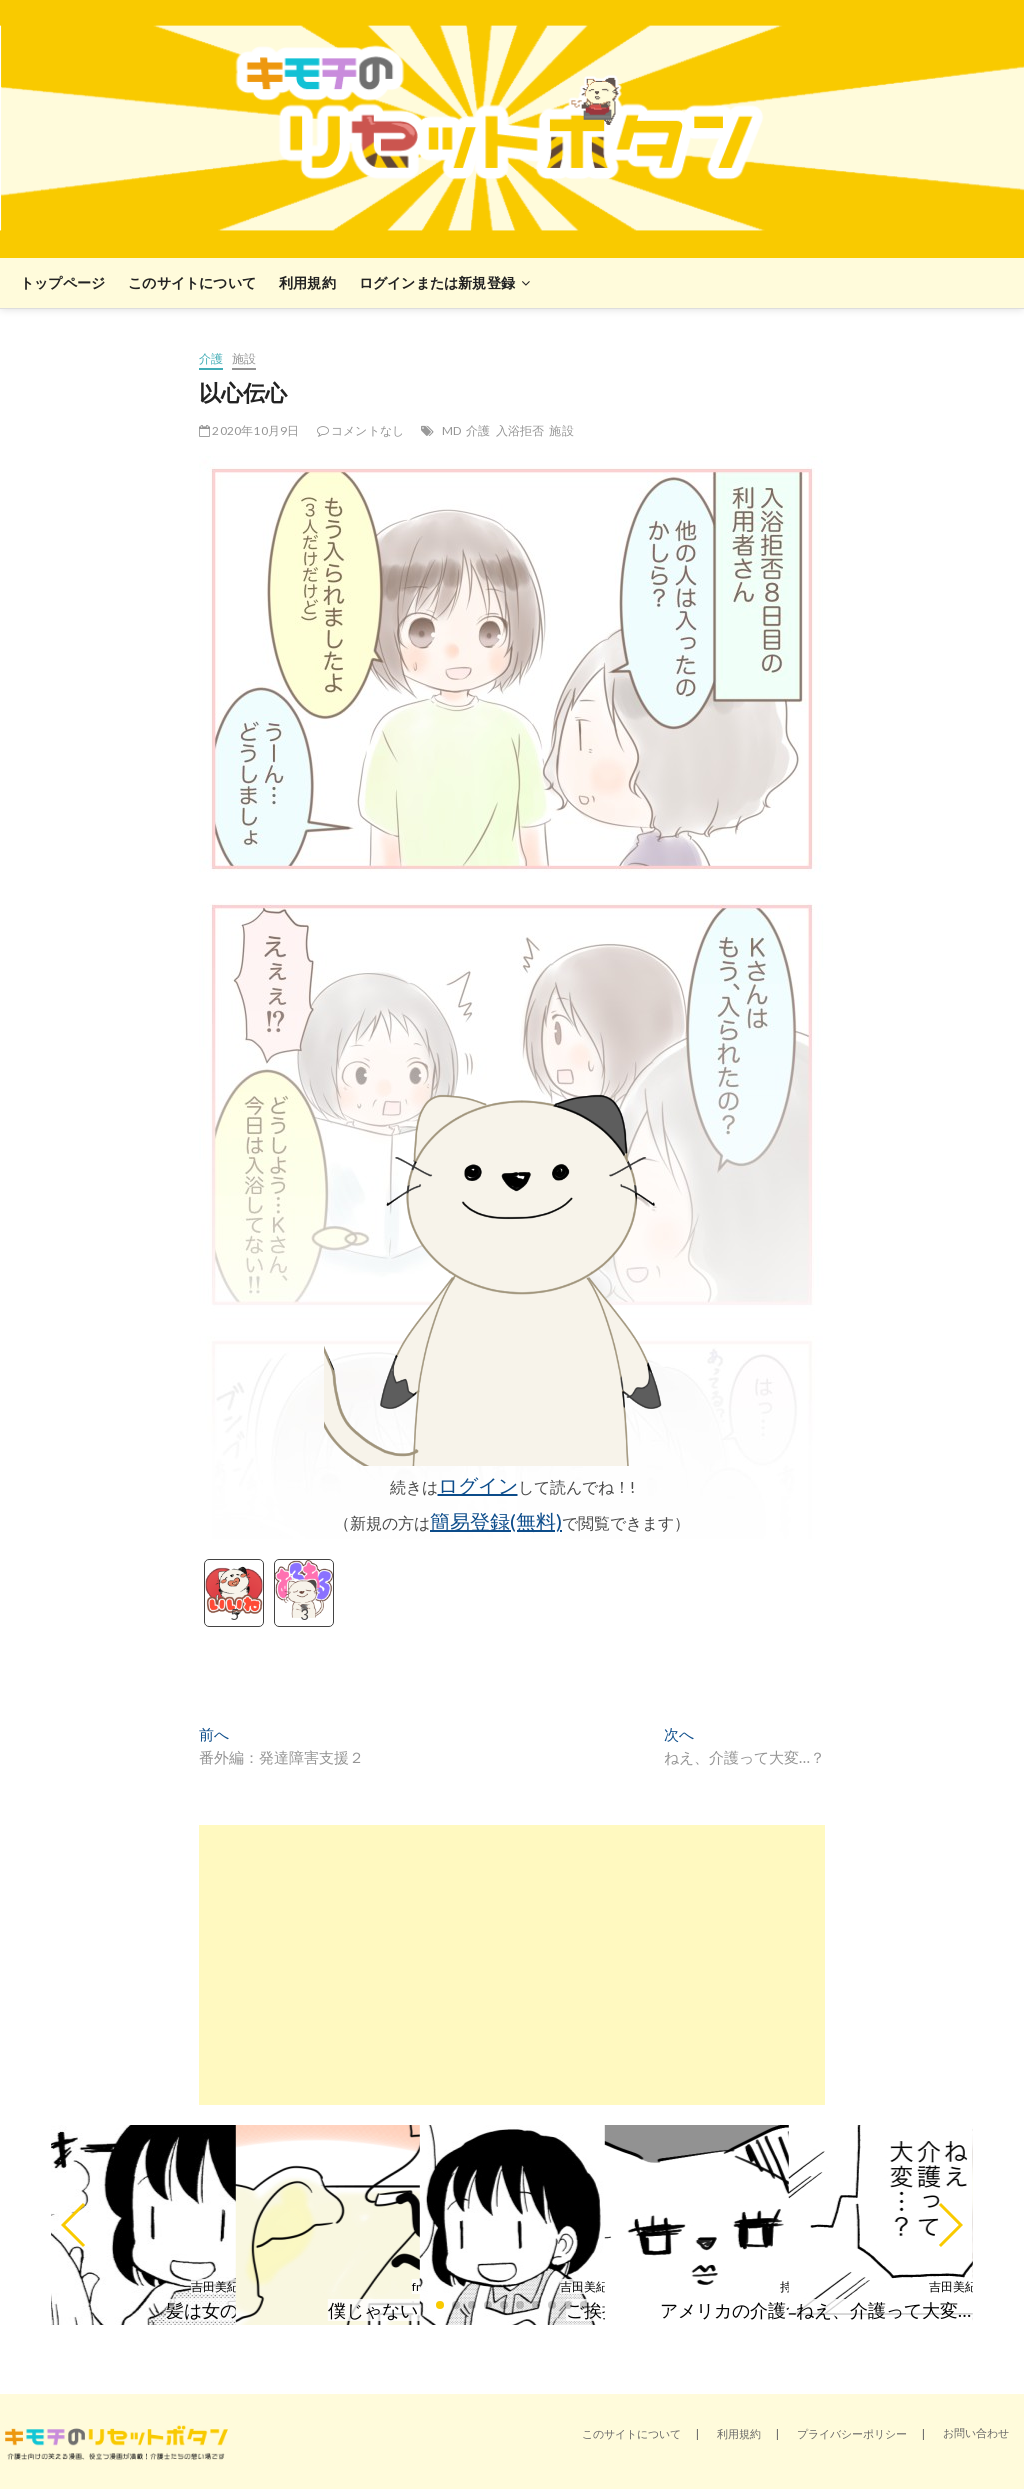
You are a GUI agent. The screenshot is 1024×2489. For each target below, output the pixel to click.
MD (451, 430)
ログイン (478, 1485)
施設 (244, 358)
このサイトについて (192, 282)
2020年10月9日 (249, 430)
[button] (74, 2225)
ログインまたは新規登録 (437, 282)
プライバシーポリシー (852, 2433)
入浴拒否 (520, 430)
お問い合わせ (976, 2432)
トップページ (62, 282)
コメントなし (361, 430)
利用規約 (307, 282)
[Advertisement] (512, 1965)
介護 (211, 358)
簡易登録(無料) (496, 1521)
